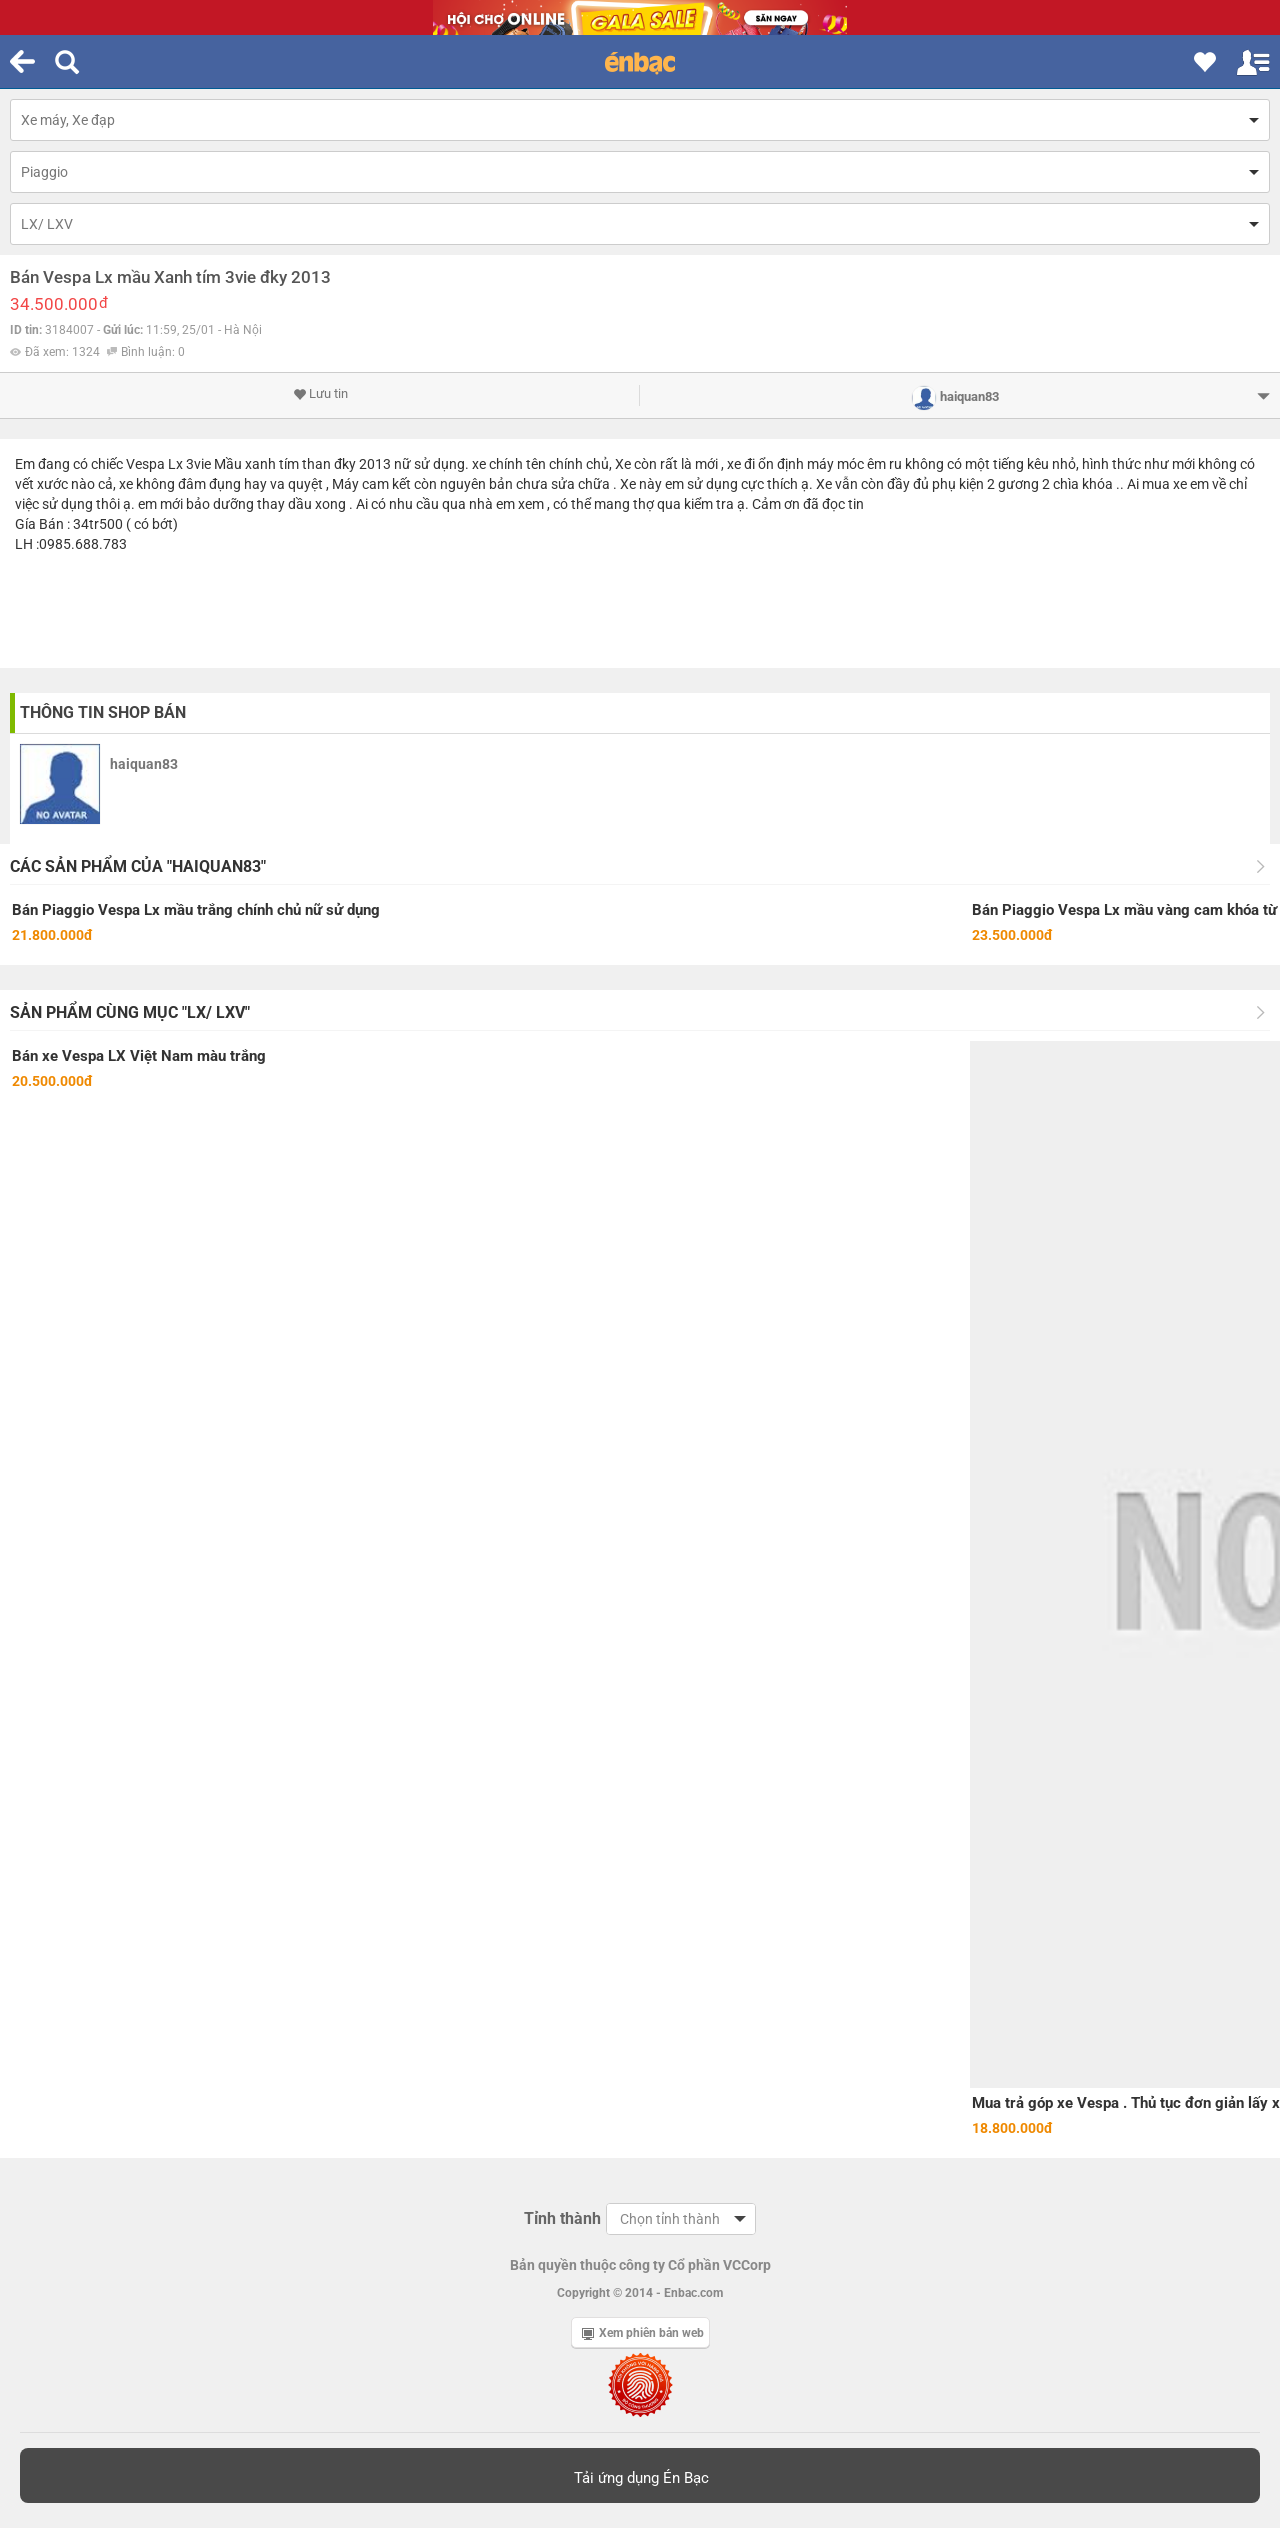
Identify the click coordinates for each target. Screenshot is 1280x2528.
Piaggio (44, 172)
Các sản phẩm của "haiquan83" (138, 866)
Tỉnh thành (562, 2218)
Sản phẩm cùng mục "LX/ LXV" (130, 1012)
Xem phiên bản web (643, 2333)
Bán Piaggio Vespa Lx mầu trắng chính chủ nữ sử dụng (196, 910)
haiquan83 (144, 764)
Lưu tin (320, 394)
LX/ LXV (47, 224)
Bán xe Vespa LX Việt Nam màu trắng (139, 1056)
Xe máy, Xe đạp (68, 120)
